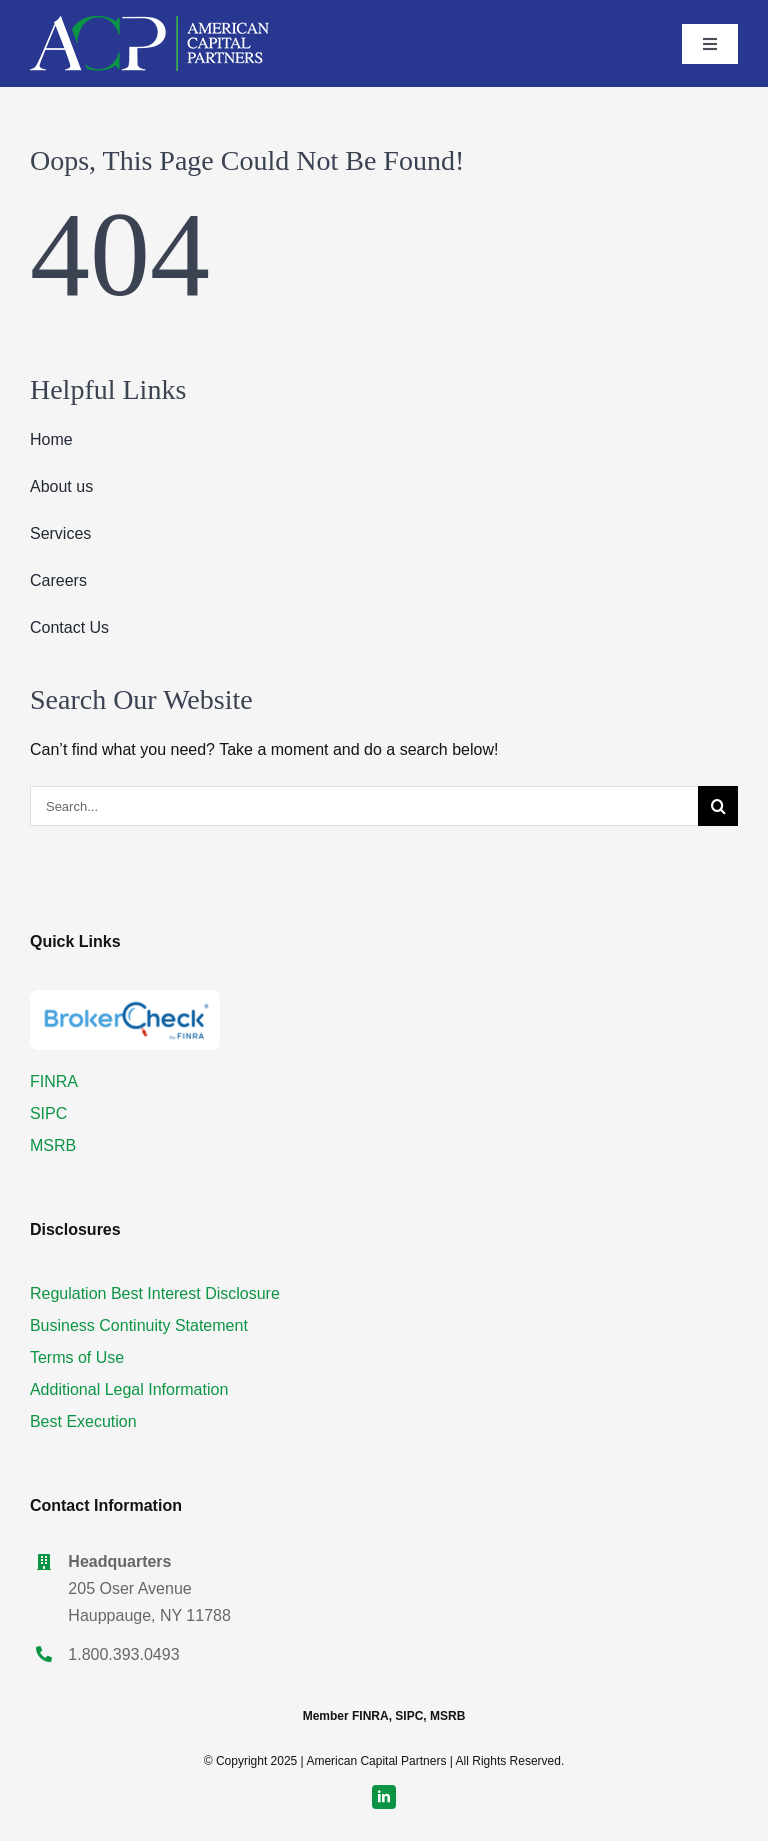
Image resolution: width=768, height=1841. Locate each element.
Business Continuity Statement (139, 1325)
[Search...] (364, 806)
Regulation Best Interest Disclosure (155, 1293)
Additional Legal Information (129, 1389)
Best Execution (83, 1421)
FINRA (54, 1081)
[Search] (718, 806)
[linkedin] (384, 1797)
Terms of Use (77, 1357)
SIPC (48, 1113)
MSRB (53, 1145)
